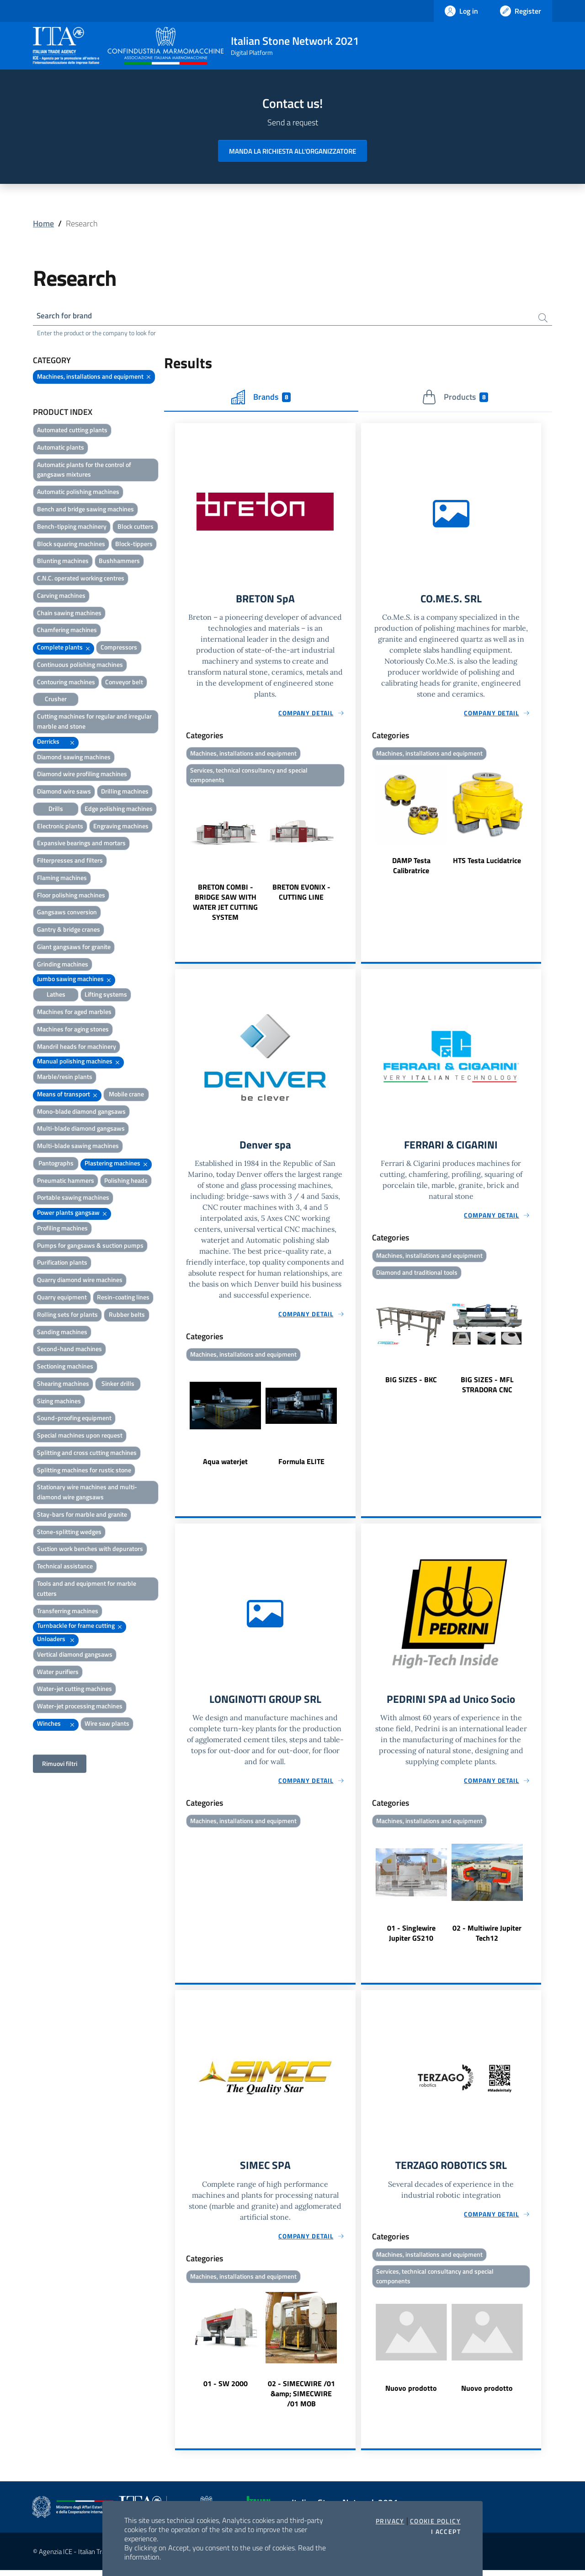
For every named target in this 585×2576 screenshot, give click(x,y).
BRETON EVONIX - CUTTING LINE (301, 895)
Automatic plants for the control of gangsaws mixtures (84, 471)
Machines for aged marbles (74, 1013)
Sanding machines (62, 1333)
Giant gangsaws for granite (74, 948)
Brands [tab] (261, 398)
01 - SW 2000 (225, 2389)
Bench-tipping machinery (71, 527)
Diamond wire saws (64, 792)
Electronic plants (60, 827)
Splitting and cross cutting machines (87, 1454)
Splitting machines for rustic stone (84, 1471)
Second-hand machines (69, 1350)
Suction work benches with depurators (90, 1550)
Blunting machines (63, 562)
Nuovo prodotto (411, 2394)
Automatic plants (60, 448)
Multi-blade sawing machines (78, 1147)
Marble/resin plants (64, 1078)
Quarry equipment (62, 1298)
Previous (179, 859)
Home (43, 223)
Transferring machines (67, 1612)
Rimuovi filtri (59, 1765)
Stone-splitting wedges (69, 1533)
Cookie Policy (435, 2521)
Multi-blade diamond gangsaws (81, 1129)
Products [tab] (455, 398)
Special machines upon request (79, 1436)
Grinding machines (62, 965)
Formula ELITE (301, 1465)
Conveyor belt (124, 683)
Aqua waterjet (225, 1465)
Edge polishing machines (119, 810)
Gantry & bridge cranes (68, 930)
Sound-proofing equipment (74, 1419)
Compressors (119, 648)
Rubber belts (127, 1315)
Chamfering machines (67, 631)
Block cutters (135, 527)
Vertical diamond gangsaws (74, 1655)
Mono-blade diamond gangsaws (81, 1112)
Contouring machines (66, 683)
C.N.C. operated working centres (80, 579)
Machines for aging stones (73, 1030)
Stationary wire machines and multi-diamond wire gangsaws (87, 1493)
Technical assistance (65, 1567)
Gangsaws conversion (67, 913)
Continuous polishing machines (80, 666)
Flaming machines (62, 879)
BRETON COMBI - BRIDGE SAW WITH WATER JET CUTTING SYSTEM (225, 905)
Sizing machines (59, 1402)
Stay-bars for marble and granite (82, 1515)
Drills (55, 810)
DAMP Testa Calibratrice (411, 867)
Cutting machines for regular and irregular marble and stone (94, 722)
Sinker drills (117, 1385)
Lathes (56, 995)
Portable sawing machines (73, 1198)
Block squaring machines (71, 545)
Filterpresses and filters (70, 861)
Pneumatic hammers (65, 1181)
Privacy (390, 2521)
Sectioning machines (65, 1367)
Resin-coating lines (123, 1298)
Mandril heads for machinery (76, 1047)
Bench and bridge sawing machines (85, 510)
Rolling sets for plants (67, 1315)
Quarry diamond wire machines (79, 1281)
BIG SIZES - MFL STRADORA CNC (487, 1389)
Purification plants (62, 1263)
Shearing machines (63, 1385)
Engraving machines (121, 827)
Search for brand (66, 316)
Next (351, 859)
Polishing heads (126, 1181)
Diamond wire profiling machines (82, 775)
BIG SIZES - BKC (411, 1384)
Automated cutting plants (72, 431)
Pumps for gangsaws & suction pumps (90, 1246)
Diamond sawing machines (74, 757)
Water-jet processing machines (79, 1707)
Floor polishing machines (71, 896)
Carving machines (61, 596)
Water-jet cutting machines (74, 1690)
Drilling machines (125, 792)
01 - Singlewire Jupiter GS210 (411, 1937)
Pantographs (56, 1164)
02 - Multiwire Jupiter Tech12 (486, 1937)
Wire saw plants (107, 1724)
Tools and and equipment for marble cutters (86, 1589)
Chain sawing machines (69, 614)
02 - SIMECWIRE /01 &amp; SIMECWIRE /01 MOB (301, 2399)
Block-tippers (134, 545)
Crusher (56, 700)
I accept (446, 2531)
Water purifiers (58, 1673)
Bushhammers (119, 562)
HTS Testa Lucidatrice (487, 862)
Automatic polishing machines (78, 493)
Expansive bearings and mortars (81, 844)
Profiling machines (62, 1229)
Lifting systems (106, 995)
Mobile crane (126, 1095)
